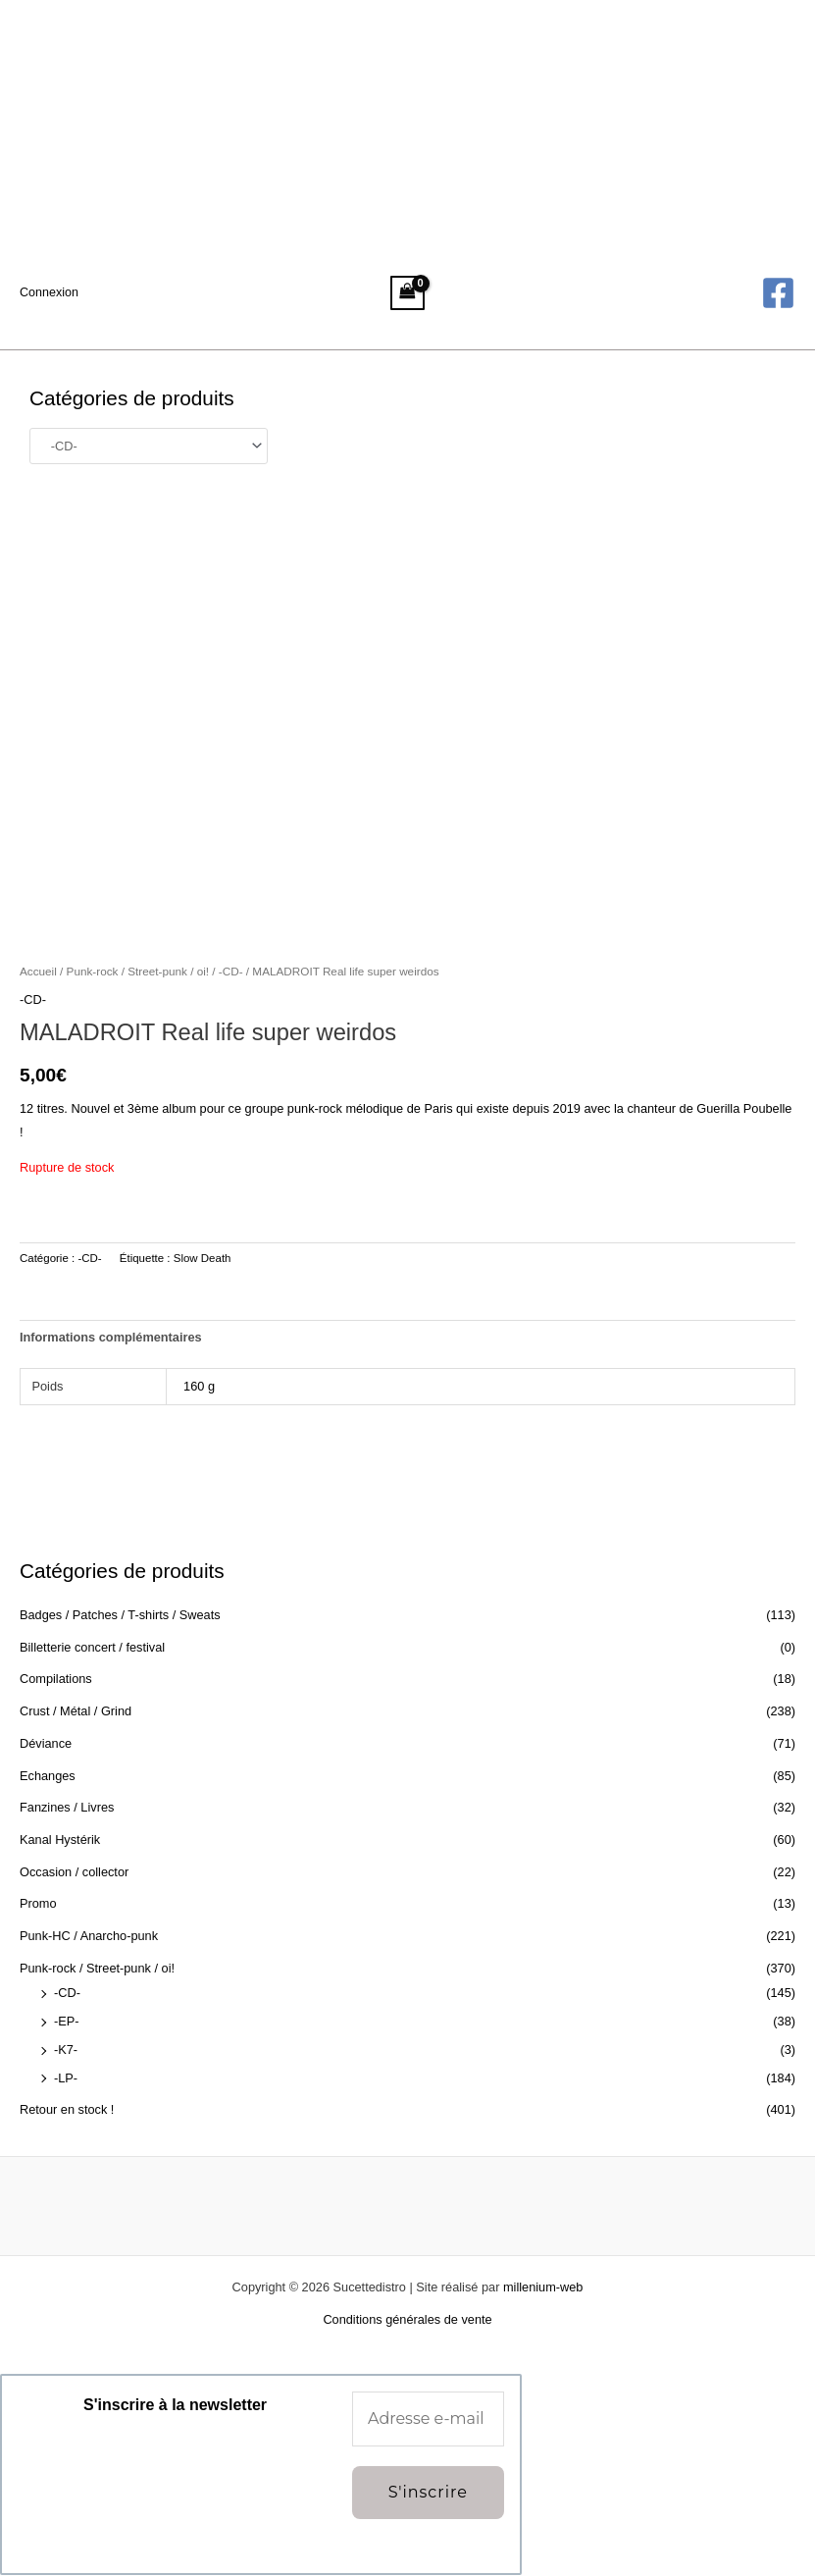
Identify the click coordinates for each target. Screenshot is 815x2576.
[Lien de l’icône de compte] (49, 292)
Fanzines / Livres (67, 1807)
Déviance (46, 1743)
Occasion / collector (74, 1872)
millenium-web (543, 2287)
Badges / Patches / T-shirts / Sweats (120, 1614)
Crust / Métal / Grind (75, 1711)
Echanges (48, 1775)
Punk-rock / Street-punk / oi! (97, 1968)
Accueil (38, 971)
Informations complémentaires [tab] (111, 1337)
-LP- (65, 2078)
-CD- (67, 1992)
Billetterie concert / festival (92, 1647)
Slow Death (202, 1258)
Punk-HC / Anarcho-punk (89, 1935)
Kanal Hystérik (60, 1839)
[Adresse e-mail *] (428, 2419)
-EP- (66, 2021)
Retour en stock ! (67, 2109)
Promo (38, 1903)
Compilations (56, 1678)
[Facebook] (778, 293)
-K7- (65, 2049)
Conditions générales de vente (407, 2319)
